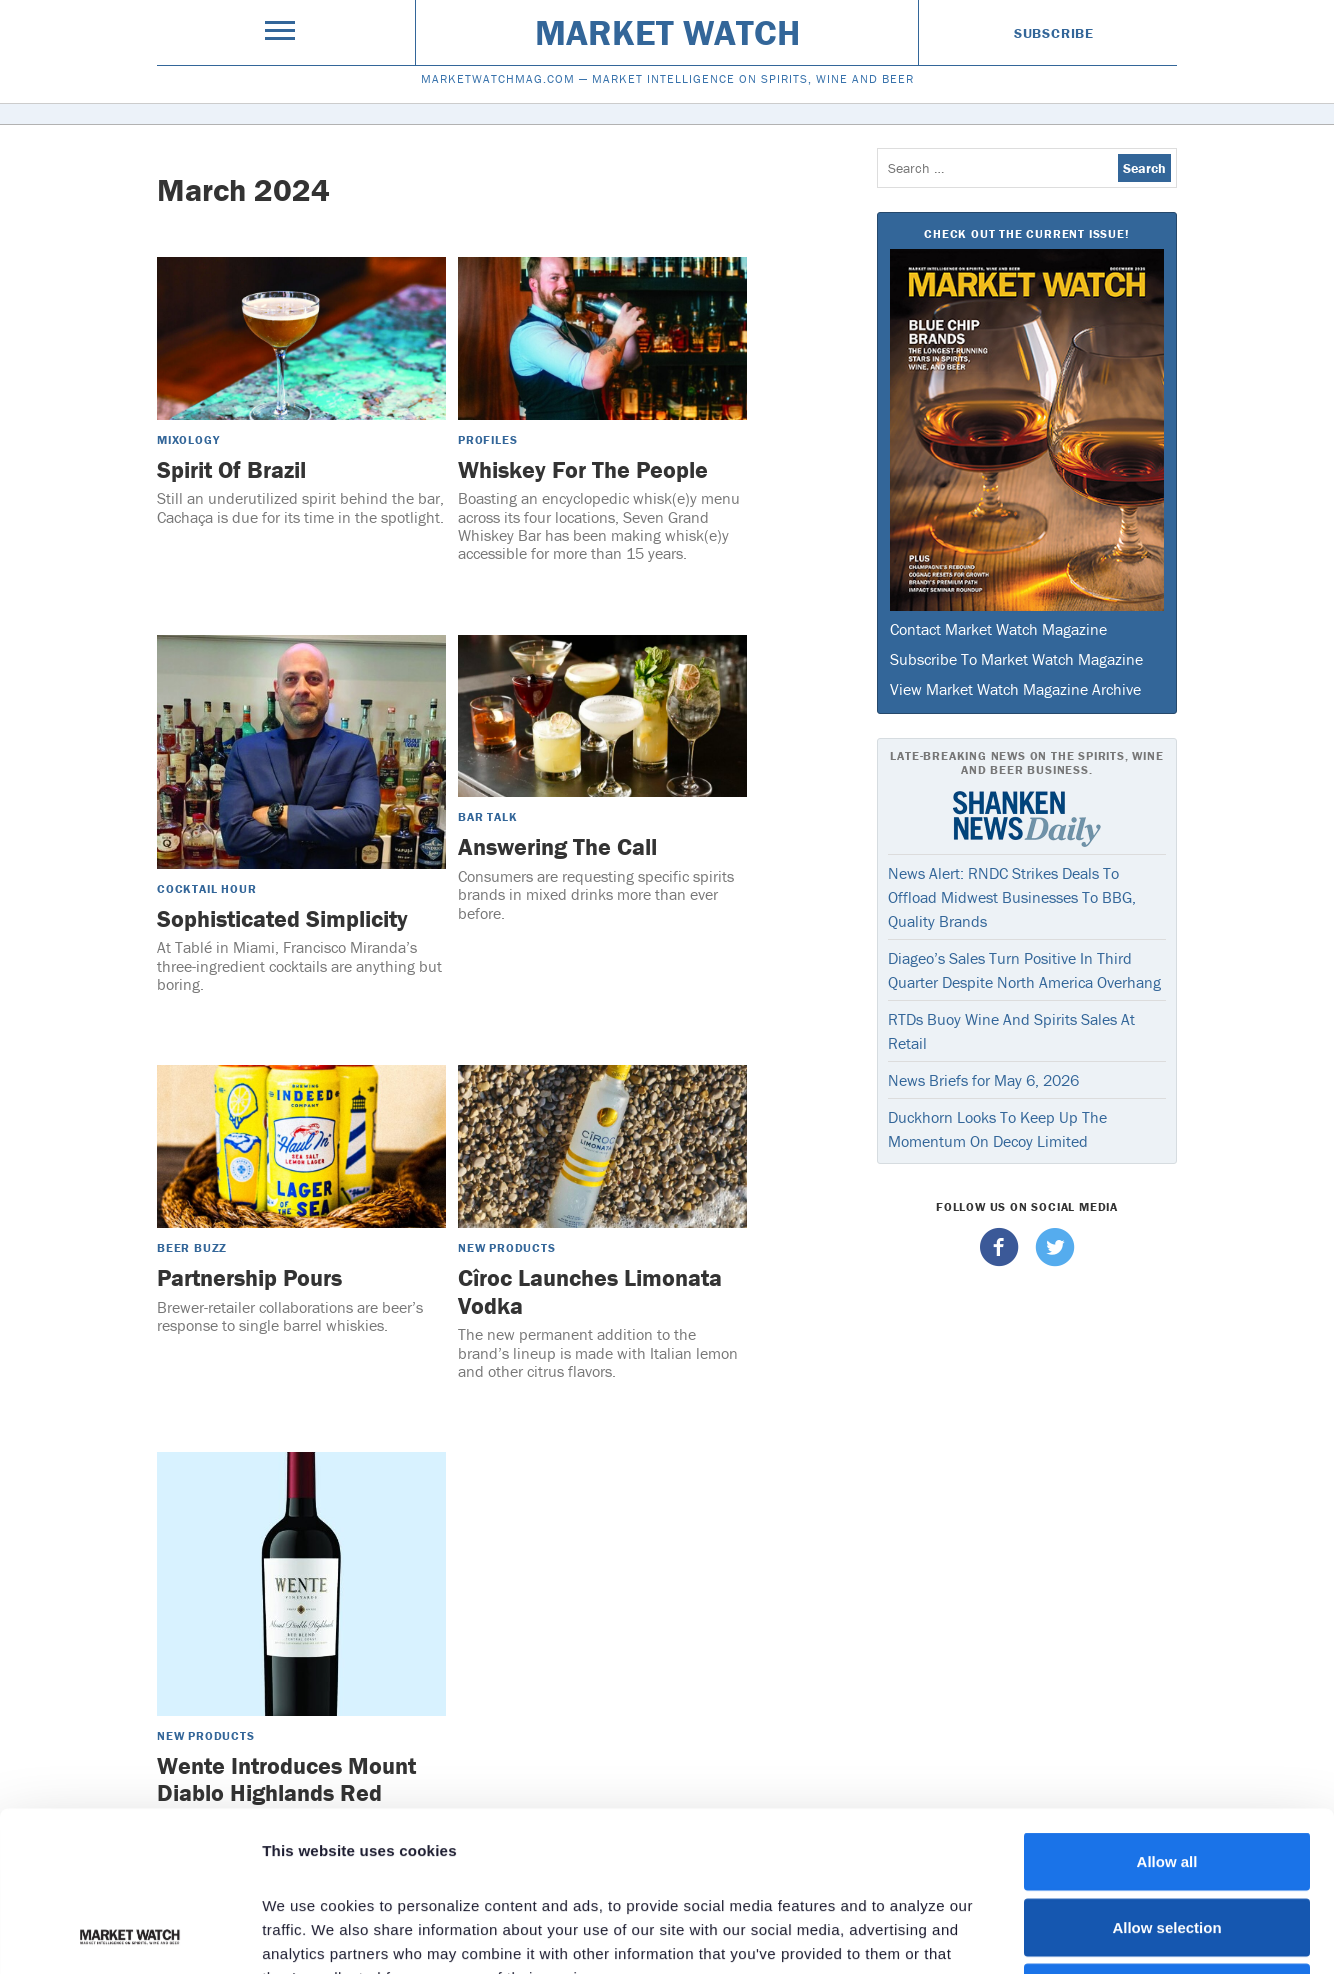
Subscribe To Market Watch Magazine (1016, 659)
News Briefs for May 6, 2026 (983, 1080)
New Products (507, 1247)
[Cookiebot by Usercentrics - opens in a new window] (129, 1935)
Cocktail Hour (206, 888)
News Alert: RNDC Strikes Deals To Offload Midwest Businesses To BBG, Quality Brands (1012, 897)
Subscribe (1054, 33)
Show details (1049, 1934)
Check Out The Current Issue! (1026, 233)
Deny (1167, 1842)
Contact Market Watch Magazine (998, 629)
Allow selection (1166, 1777)
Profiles (487, 439)
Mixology (188, 439)
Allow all (1167, 1711)
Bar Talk (487, 816)
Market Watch (667, 32)
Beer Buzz (192, 1247)
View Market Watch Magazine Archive (1015, 689)
